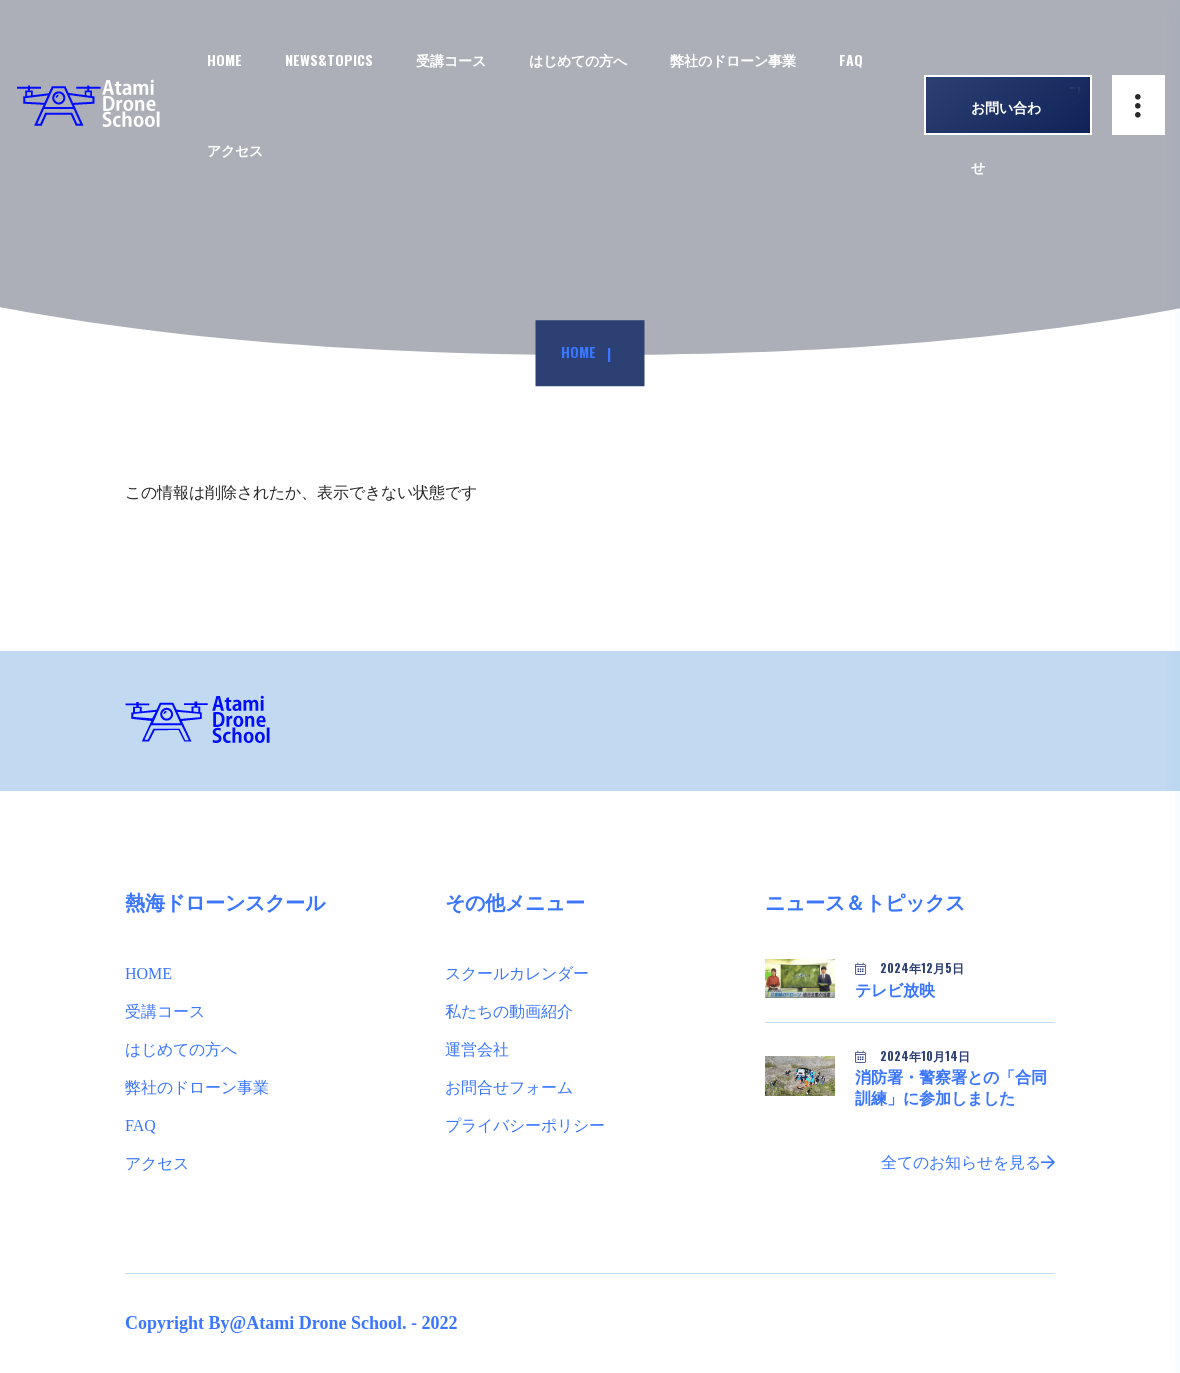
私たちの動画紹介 (509, 1011)
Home (578, 352)
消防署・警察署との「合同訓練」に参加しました (951, 1088)
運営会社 (477, 1049)
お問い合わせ (1006, 115)
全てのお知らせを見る (968, 1162)
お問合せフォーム (509, 1087)
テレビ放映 (895, 990)
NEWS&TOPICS (329, 59)
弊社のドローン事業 (197, 1087)
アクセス (235, 149)
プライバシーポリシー (525, 1125)
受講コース (451, 59)
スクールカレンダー (517, 973)
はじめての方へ (181, 1049)
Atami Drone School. (326, 1323)
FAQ (851, 59)
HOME (224, 59)
